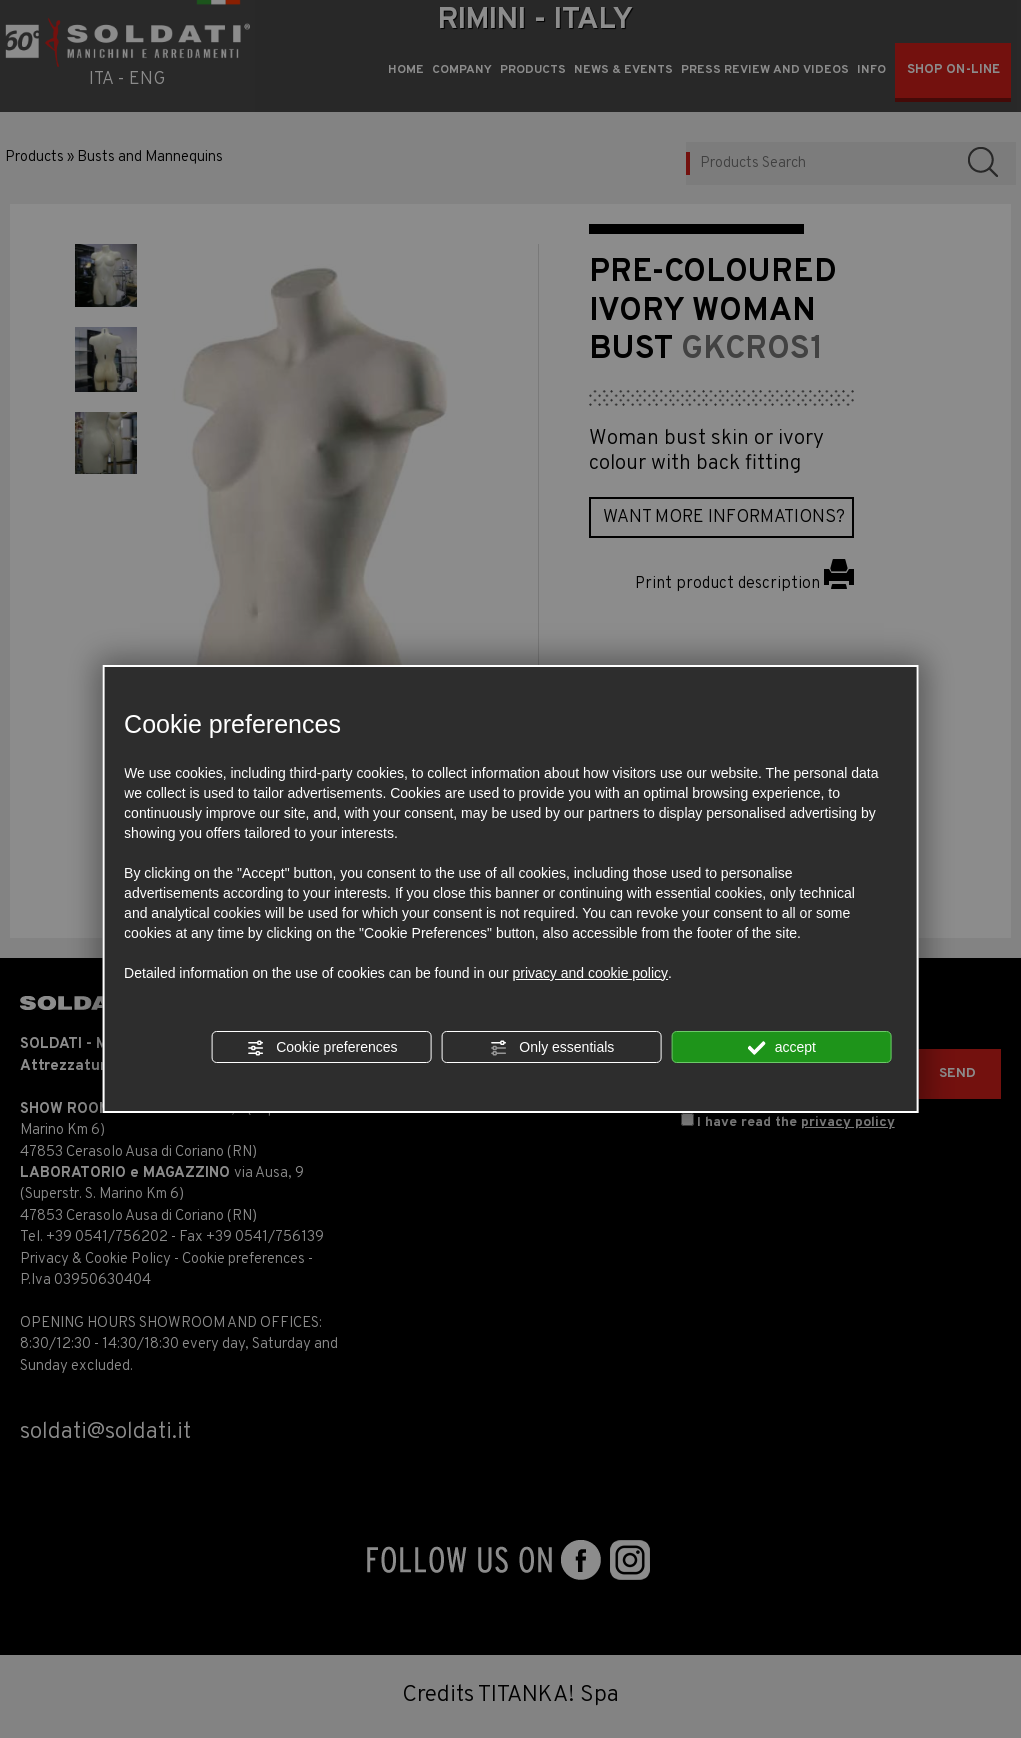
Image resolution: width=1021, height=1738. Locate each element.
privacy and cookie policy (590, 973)
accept (782, 1048)
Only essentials (551, 1048)
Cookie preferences (321, 1048)
